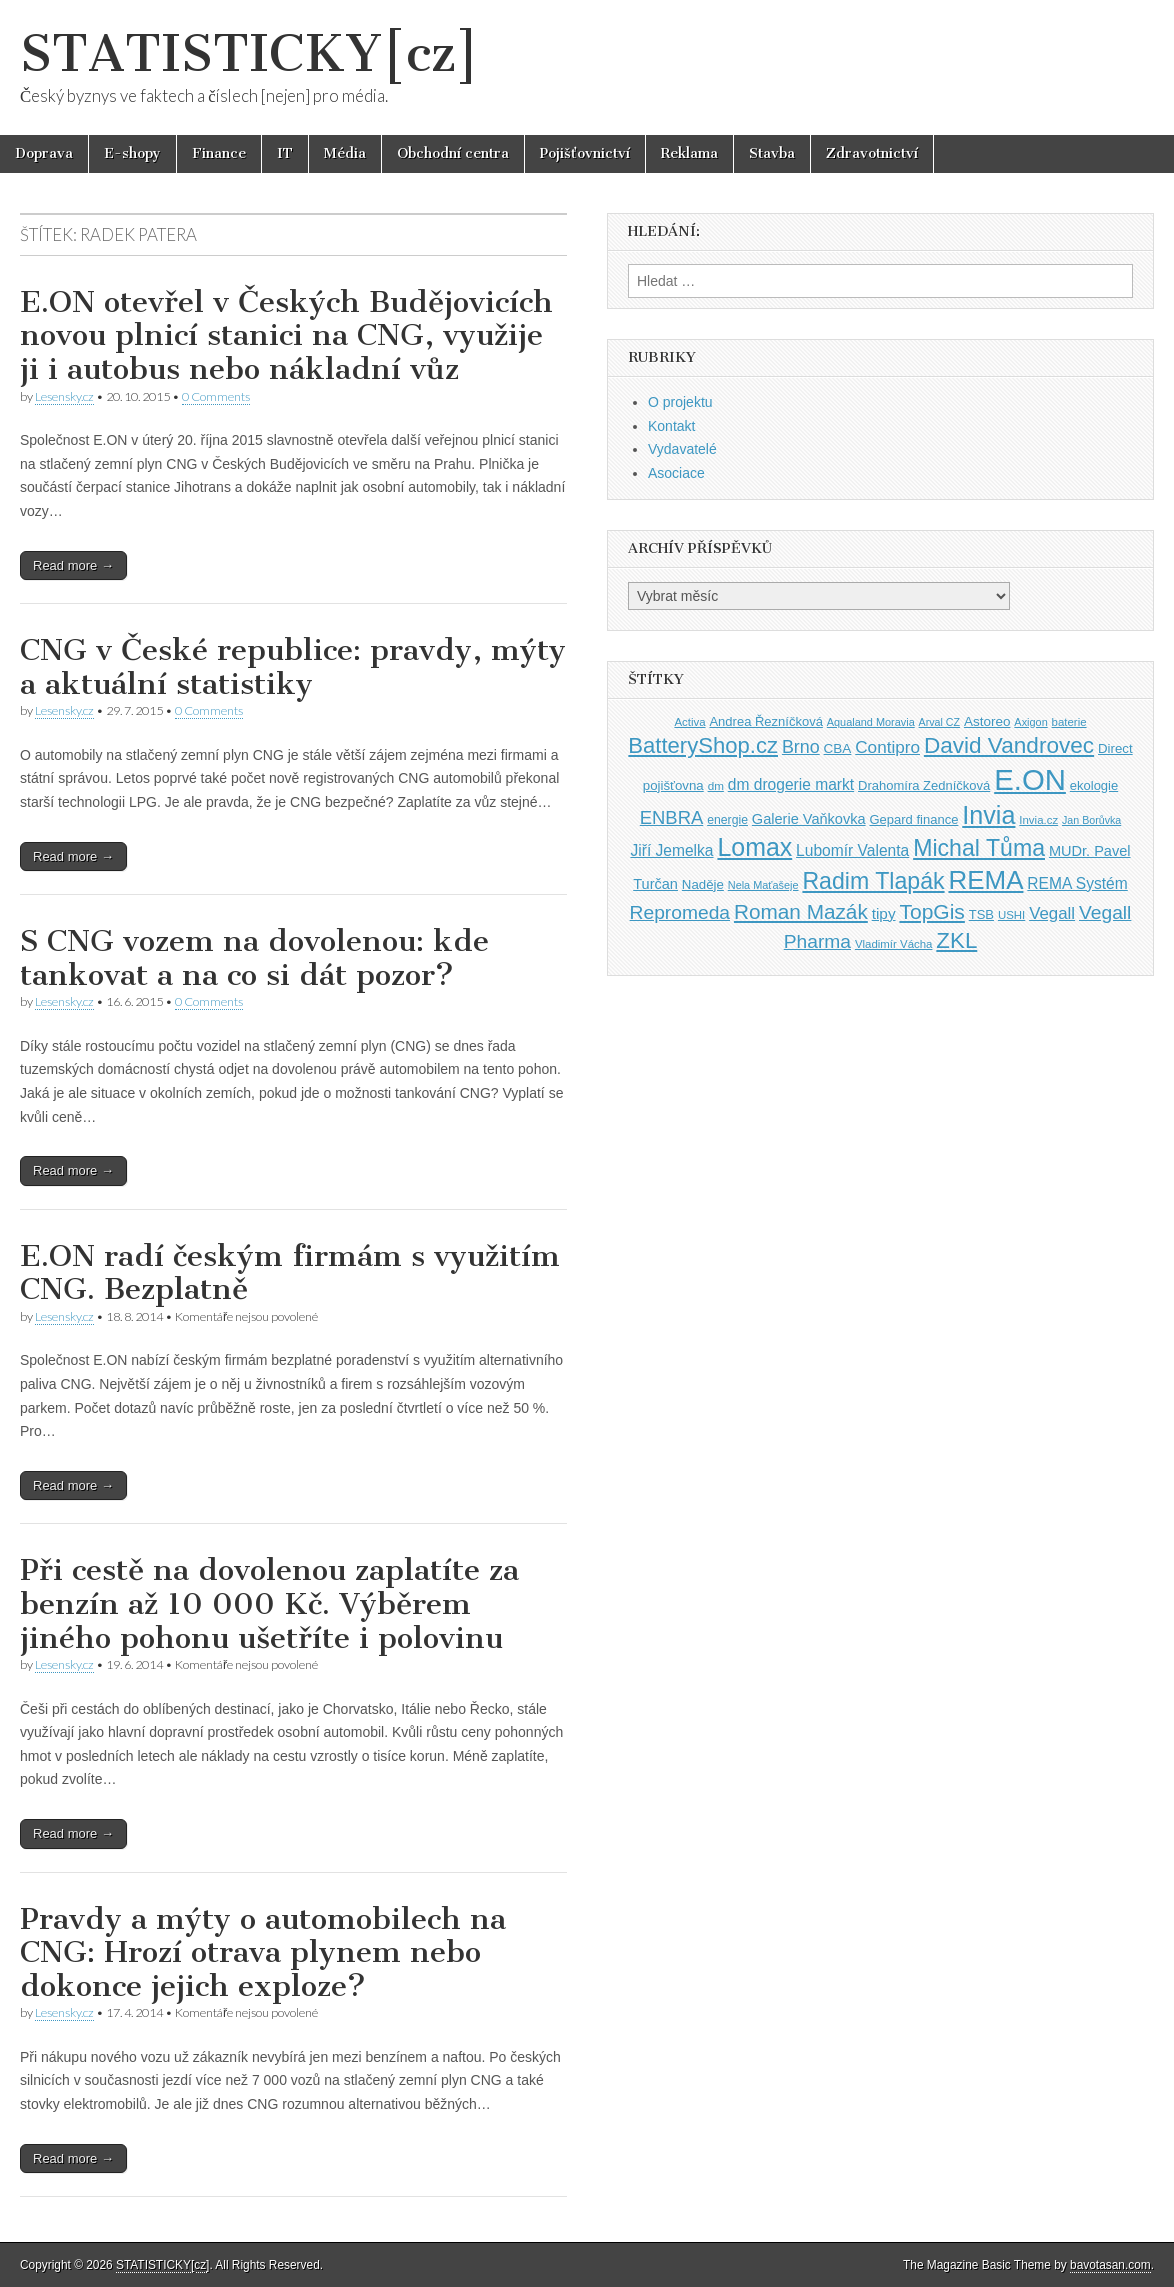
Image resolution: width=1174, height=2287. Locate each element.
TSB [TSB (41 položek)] (981, 914)
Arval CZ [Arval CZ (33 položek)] (939, 722)
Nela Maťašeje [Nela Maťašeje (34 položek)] (763, 885)
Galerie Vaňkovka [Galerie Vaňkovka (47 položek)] (809, 819)
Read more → (73, 565)
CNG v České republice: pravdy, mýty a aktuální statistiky (293, 667)
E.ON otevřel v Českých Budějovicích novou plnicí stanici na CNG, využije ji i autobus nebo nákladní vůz (286, 335)
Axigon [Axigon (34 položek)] (1030, 722)
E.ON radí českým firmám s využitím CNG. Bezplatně (290, 1273)
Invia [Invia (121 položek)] (988, 815)
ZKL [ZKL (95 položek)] (956, 940)
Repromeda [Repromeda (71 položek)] (680, 912)
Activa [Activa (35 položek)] (689, 722)
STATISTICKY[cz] (249, 53)
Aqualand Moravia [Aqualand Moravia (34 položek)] (871, 722)
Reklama (689, 153)
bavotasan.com (1110, 2265)
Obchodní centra (453, 153)
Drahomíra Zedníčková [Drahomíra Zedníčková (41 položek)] (924, 785)
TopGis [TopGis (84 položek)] (931, 911)
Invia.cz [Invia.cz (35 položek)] (1038, 820)
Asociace (676, 473)
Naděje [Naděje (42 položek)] (703, 884)
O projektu (680, 402)
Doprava (44, 153)
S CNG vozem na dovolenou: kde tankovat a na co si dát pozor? (254, 958)
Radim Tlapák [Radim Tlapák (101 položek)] (873, 881)
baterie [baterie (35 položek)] (1069, 722)
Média (345, 153)
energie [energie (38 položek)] (727, 820)
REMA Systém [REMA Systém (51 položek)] (1077, 883)
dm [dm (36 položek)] (716, 785)
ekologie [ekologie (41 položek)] (1094, 785)
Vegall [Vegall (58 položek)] (1052, 913)
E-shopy (132, 153)
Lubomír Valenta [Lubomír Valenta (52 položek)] (852, 850)
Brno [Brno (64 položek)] (801, 747)
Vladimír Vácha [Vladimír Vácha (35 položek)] (894, 944)
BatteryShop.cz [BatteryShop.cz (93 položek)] (703, 745)
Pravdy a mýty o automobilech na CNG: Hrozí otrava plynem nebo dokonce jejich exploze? (263, 1952)
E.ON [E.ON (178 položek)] (1030, 779)
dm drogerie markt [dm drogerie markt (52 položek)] (791, 784)
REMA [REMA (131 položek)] (985, 880)
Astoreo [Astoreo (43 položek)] (987, 721)
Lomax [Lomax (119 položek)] (754, 847)
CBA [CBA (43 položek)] (838, 748)
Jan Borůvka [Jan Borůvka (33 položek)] (1091, 820)
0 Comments (216, 396)
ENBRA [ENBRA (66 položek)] (672, 817)
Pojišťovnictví (585, 153)
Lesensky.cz (64, 396)
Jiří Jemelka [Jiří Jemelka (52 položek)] (671, 850)
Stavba (772, 153)
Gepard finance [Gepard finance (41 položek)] (913, 819)
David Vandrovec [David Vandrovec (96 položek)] (1009, 745)
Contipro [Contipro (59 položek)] (887, 747)
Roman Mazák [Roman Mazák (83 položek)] (801, 911)
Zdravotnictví (872, 153)
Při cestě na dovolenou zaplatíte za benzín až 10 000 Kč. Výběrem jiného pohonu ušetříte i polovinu (269, 1603)
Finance (219, 153)
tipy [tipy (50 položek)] (884, 913)
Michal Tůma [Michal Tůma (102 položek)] (979, 848)
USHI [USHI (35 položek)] (1011, 915)
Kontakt (671, 426)
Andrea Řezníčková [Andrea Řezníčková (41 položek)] (765, 721)
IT (285, 153)
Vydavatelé (682, 449)
